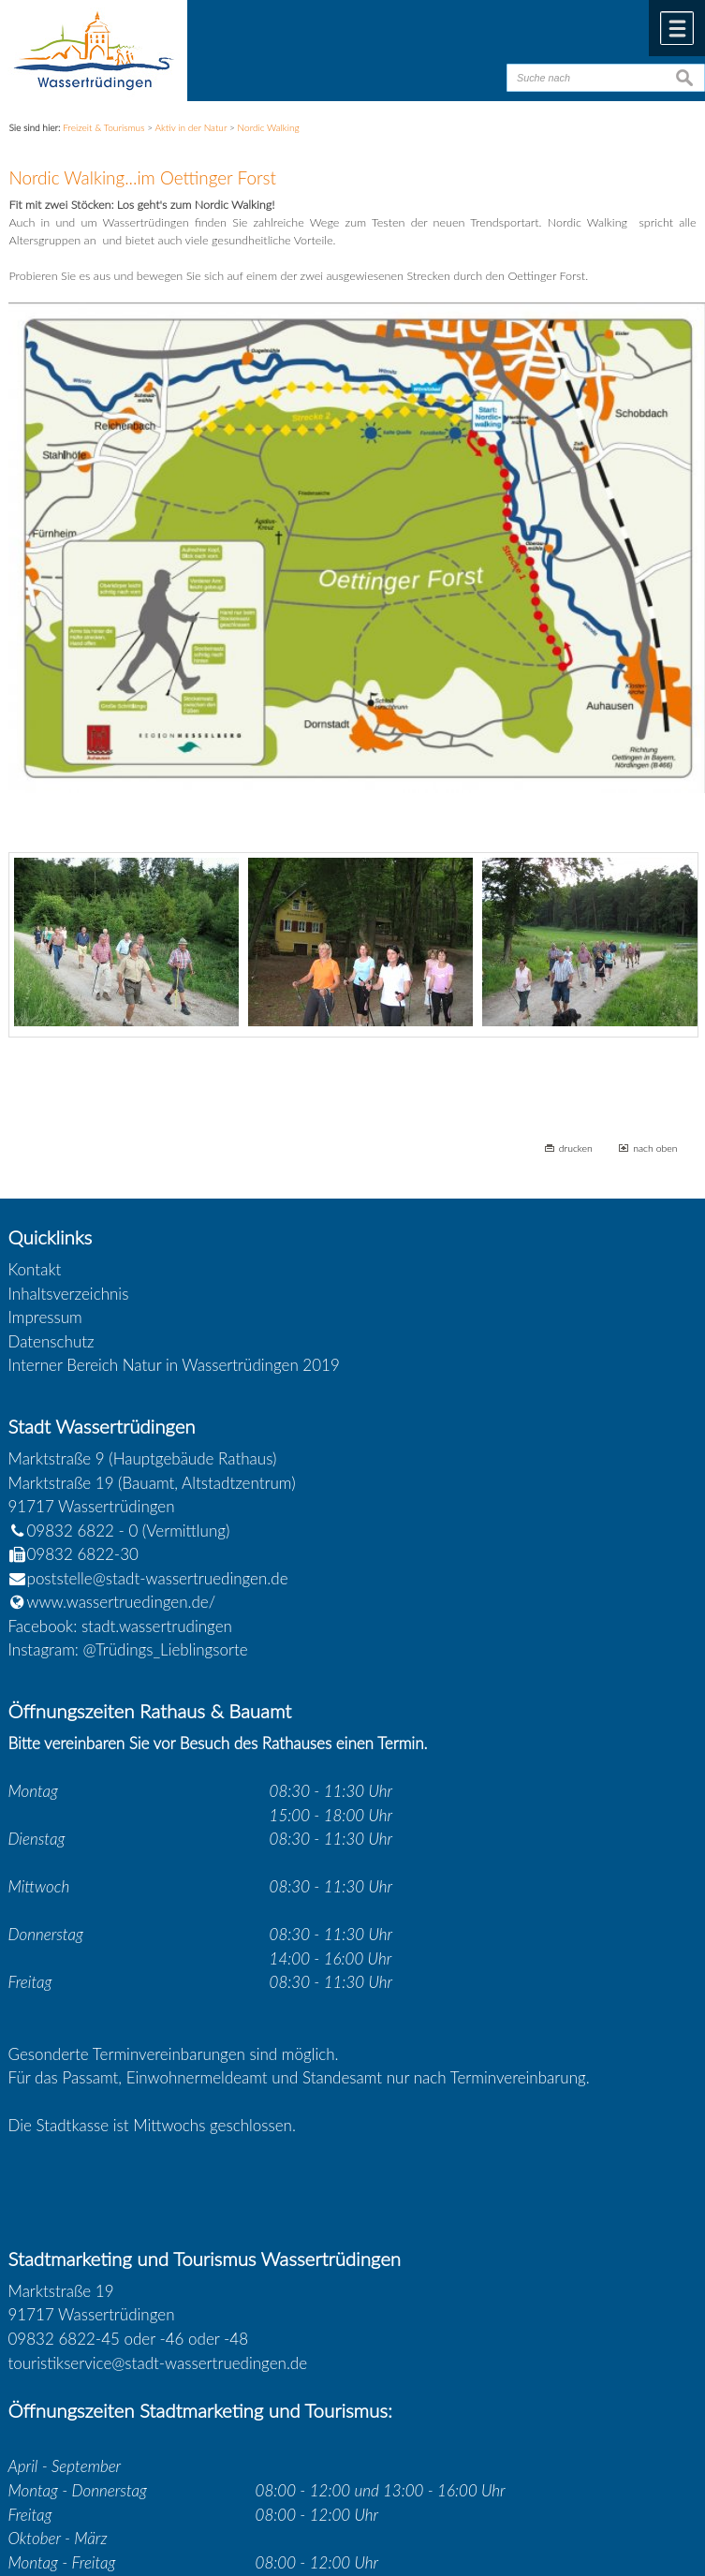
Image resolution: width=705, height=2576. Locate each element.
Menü (677, 28)
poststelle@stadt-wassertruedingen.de (157, 1578)
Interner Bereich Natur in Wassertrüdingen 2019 (174, 1365)
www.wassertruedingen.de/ (121, 1602)
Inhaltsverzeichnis (68, 1293)
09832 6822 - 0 (73, 1530)
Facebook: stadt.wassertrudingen (120, 1626)
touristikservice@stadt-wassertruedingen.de (158, 2363)
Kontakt (35, 1269)
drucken (576, 1148)
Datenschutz (51, 1341)
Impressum (45, 1317)
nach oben (655, 1148)
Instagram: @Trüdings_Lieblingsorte (128, 1649)
